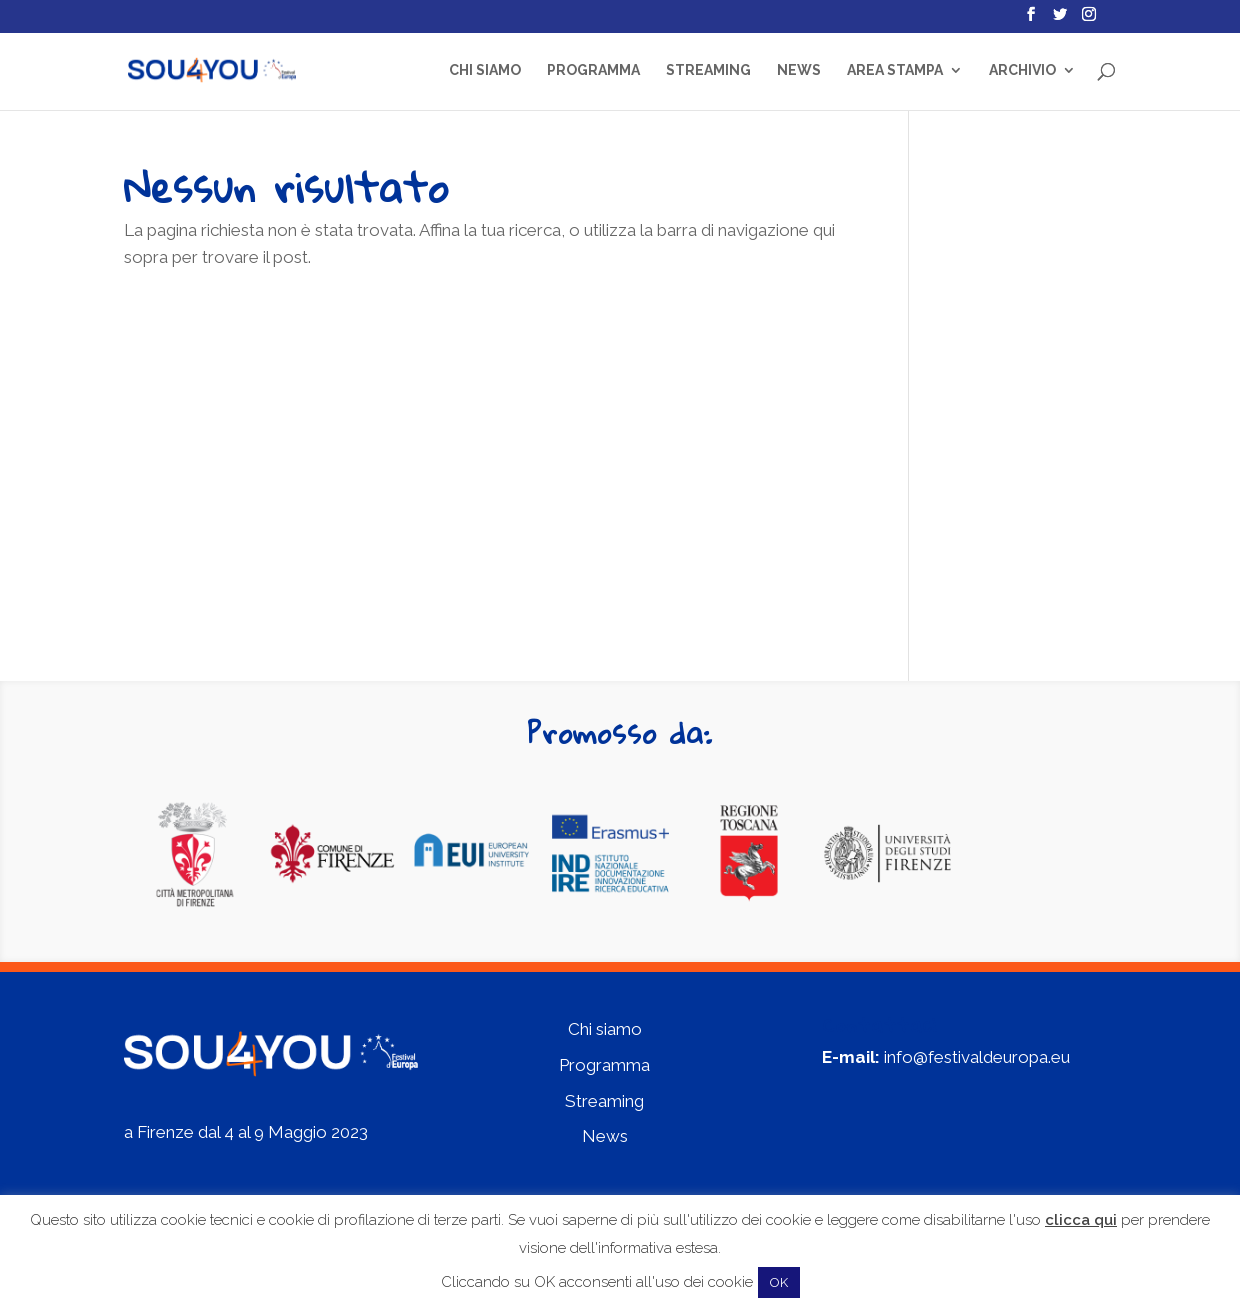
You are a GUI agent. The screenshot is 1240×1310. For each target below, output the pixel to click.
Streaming (708, 70)
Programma (593, 70)
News (799, 70)
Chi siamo (485, 70)
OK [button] (779, 1282)
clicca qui (1081, 1220)
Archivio (1022, 70)
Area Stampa (895, 70)
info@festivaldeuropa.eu (977, 1057)
